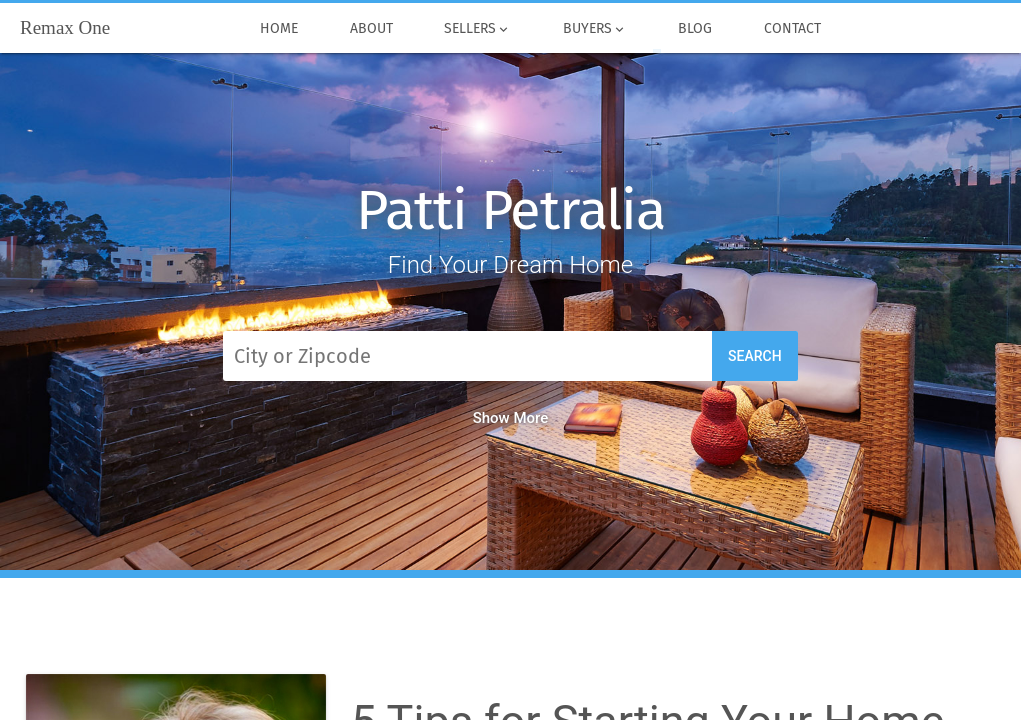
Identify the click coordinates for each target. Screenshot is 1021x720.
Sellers (477, 29)
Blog (696, 29)
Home (279, 29)
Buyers (595, 29)
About (371, 29)
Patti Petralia (510, 210)
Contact (792, 29)
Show (511, 418)
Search (755, 356)
